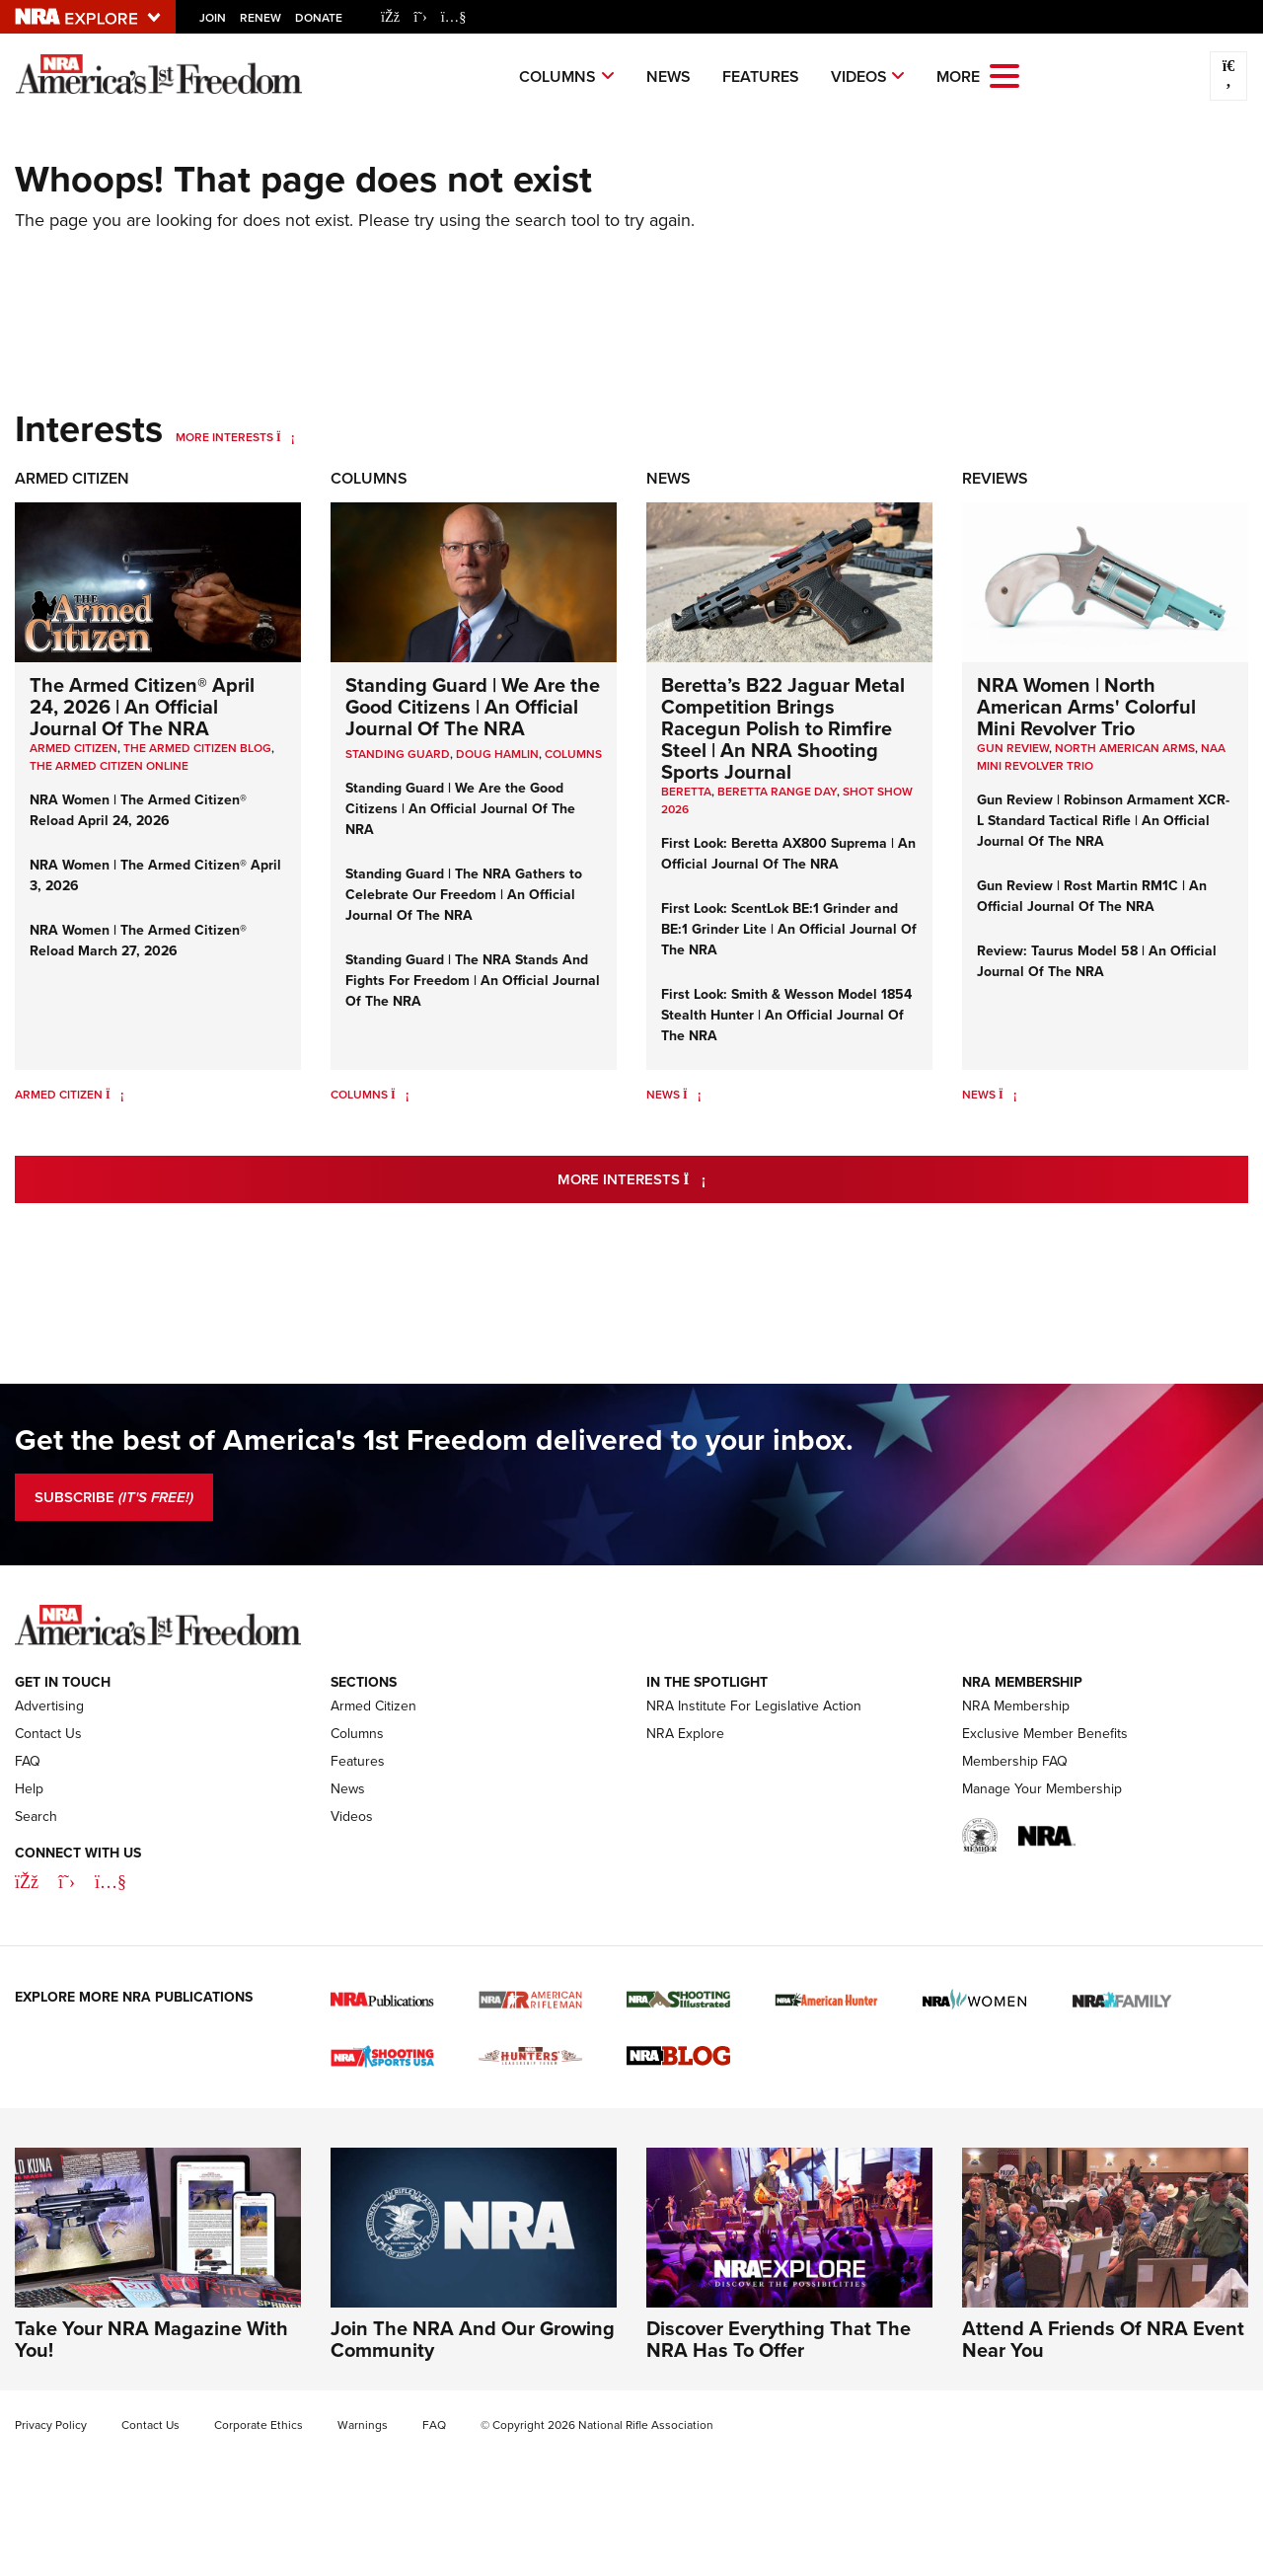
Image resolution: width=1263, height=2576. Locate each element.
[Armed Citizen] (115, 1094)
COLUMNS (573, 753)
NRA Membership (1016, 1706)
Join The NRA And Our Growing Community (473, 2338)
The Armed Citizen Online (109, 765)
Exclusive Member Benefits (1045, 1733)
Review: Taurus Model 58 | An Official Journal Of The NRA (1097, 961)
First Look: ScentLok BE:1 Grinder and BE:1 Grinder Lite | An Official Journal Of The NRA (789, 928)
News (668, 76)
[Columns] (400, 1094)
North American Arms (1125, 747)
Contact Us (48, 1733)
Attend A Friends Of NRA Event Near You (1103, 2338)
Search (36, 1816)
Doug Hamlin (497, 753)
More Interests (224, 436)
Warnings (362, 2425)
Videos (859, 76)
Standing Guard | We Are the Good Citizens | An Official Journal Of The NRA (472, 706)
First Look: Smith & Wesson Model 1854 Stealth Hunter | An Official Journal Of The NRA (786, 1014)
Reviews (995, 478)
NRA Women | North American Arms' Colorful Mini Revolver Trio (1086, 706)
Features (760, 76)
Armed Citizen (72, 478)
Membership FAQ (1015, 1761)
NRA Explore (685, 1733)
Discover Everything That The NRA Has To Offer (778, 2338)
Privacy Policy (51, 2425)
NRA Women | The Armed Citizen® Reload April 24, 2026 (138, 810)
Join (212, 17)
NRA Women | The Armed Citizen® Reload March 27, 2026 (138, 940)
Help (29, 1789)
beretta (686, 791)
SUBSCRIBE (114, 1497)
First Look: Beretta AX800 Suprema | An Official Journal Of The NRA (788, 853)
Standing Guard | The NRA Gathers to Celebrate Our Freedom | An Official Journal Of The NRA (463, 894)
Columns (557, 76)
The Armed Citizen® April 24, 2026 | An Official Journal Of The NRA (142, 706)
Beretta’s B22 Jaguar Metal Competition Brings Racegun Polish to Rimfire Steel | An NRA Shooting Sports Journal (783, 728)
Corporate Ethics (258, 2425)
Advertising (49, 1706)
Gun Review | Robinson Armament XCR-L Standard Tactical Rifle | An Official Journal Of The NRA (1103, 820)
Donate (318, 17)
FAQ (27, 1761)
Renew (260, 17)
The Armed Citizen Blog (197, 747)
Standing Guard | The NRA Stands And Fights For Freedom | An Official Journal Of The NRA (472, 980)
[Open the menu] (1004, 74)
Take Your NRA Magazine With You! (151, 2338)
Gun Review (1013, 747)
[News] (692, 1094)
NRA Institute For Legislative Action (753, 1706)
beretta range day (777, 791)
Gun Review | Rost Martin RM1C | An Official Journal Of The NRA (1092, 895)
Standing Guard (397, 753)
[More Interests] (285, 436)
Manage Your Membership (1042, 1789)
